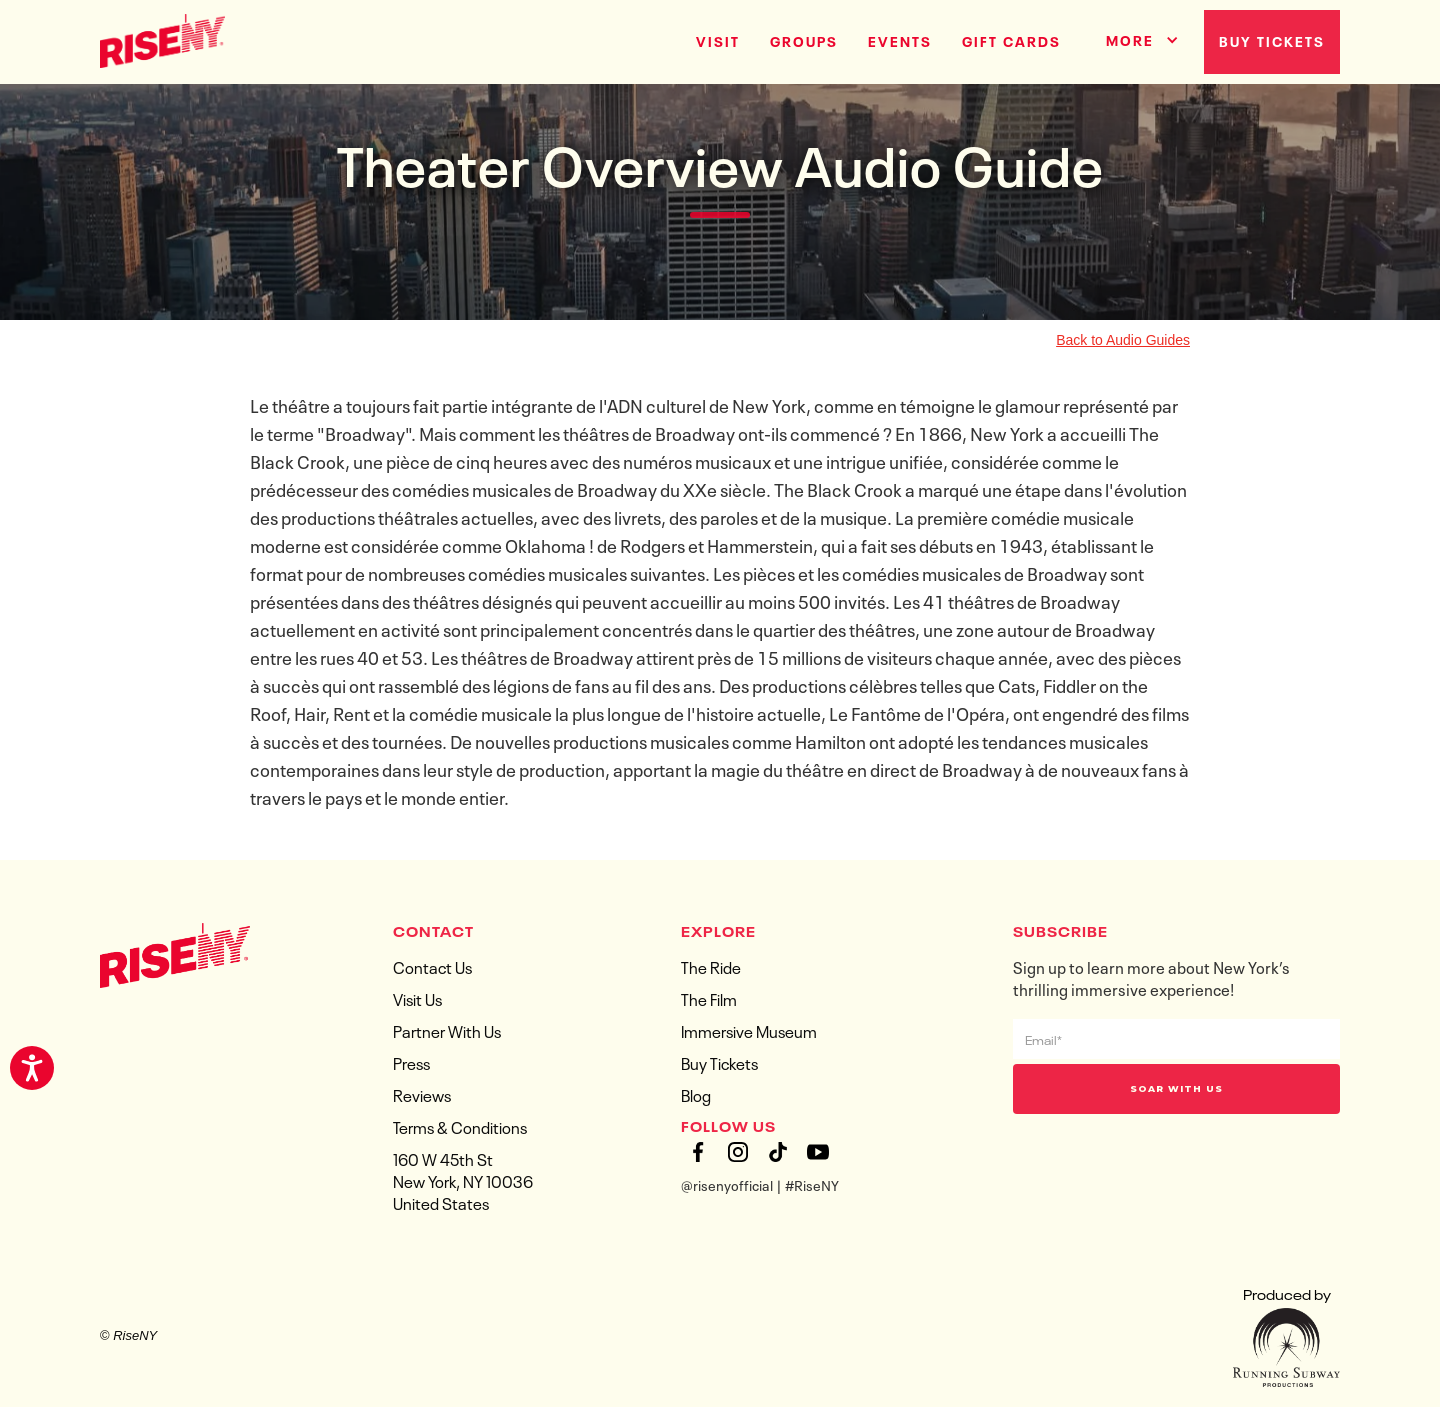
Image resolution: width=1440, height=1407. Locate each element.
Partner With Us (447, 1030)
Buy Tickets (1272, 40)
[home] (162, 39)
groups (804, 40)
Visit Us (417, 998)
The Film (709, 998)
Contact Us (432, 966)
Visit (718, 40)
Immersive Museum (749, 1030)
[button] (1135, 37)
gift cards (1011, 40)
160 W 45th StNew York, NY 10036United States (463, 1180)
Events (900, 40)
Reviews (422, 1094)
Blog (696, 1094)
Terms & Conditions (460, 1126)
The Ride (711, 966)
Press (411, 1062)
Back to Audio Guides (1123, 340)
